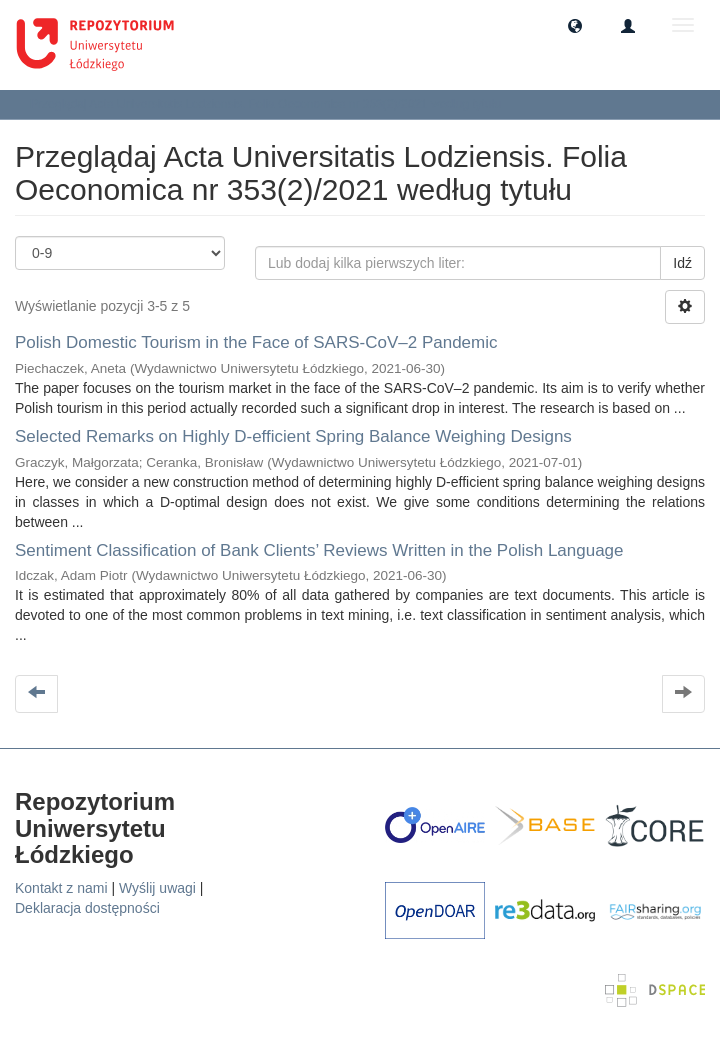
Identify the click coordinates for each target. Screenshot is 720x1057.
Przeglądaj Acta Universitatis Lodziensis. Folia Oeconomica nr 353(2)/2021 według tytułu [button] (272, 104)
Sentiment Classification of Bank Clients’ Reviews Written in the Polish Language (319, 550)
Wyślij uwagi (157, 888)
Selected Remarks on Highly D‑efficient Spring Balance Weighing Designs (293, 436)
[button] (575, 25)
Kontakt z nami (61, 888)
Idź (682, 263)
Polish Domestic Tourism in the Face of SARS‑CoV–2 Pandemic (256, 342)
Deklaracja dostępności (87, 908)
